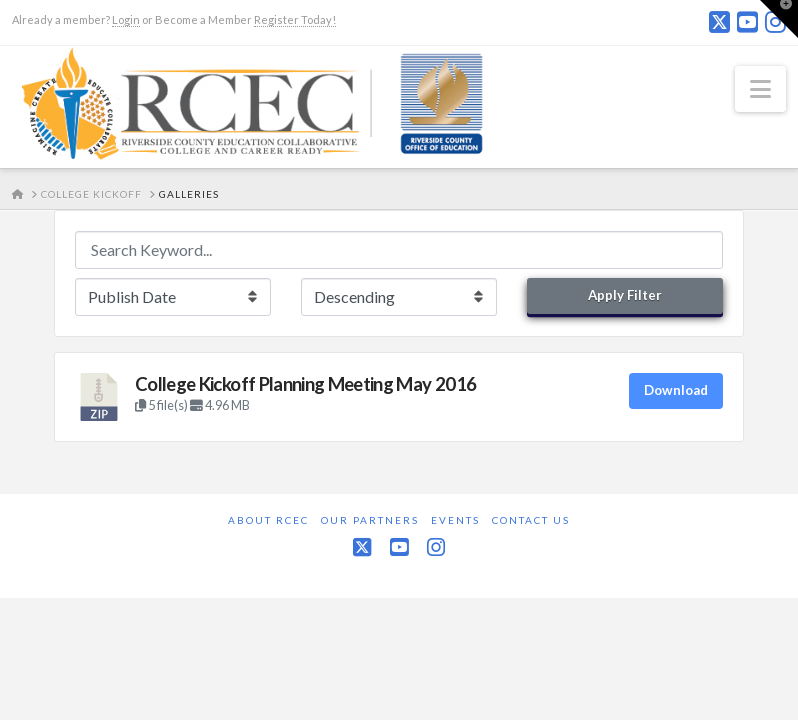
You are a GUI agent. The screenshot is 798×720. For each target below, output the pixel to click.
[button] (760, 89)
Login (126, 19)
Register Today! (295, 19)
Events (455, 520)
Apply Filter (625, 295)
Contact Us (531, 520)
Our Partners (370, 520)
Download (676, 390)
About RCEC (268, 520)
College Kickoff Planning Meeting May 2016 (305, 384)
